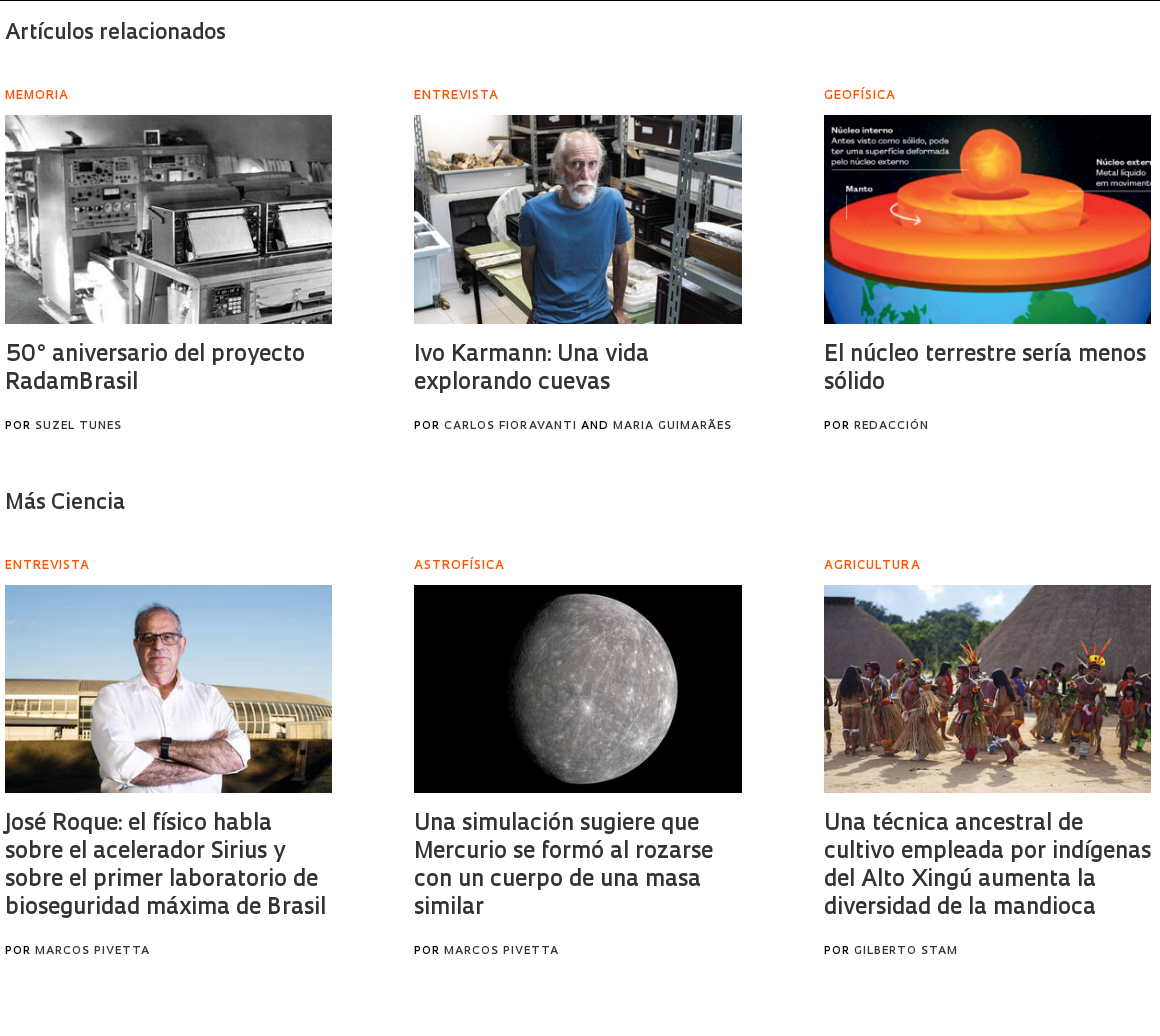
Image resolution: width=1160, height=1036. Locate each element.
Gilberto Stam (906, 951)
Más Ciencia (65, 503)
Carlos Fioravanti (510, 426)
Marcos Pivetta (92, 951)
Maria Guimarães (672, 426)
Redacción (891, 426)
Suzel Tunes (78, 426)
